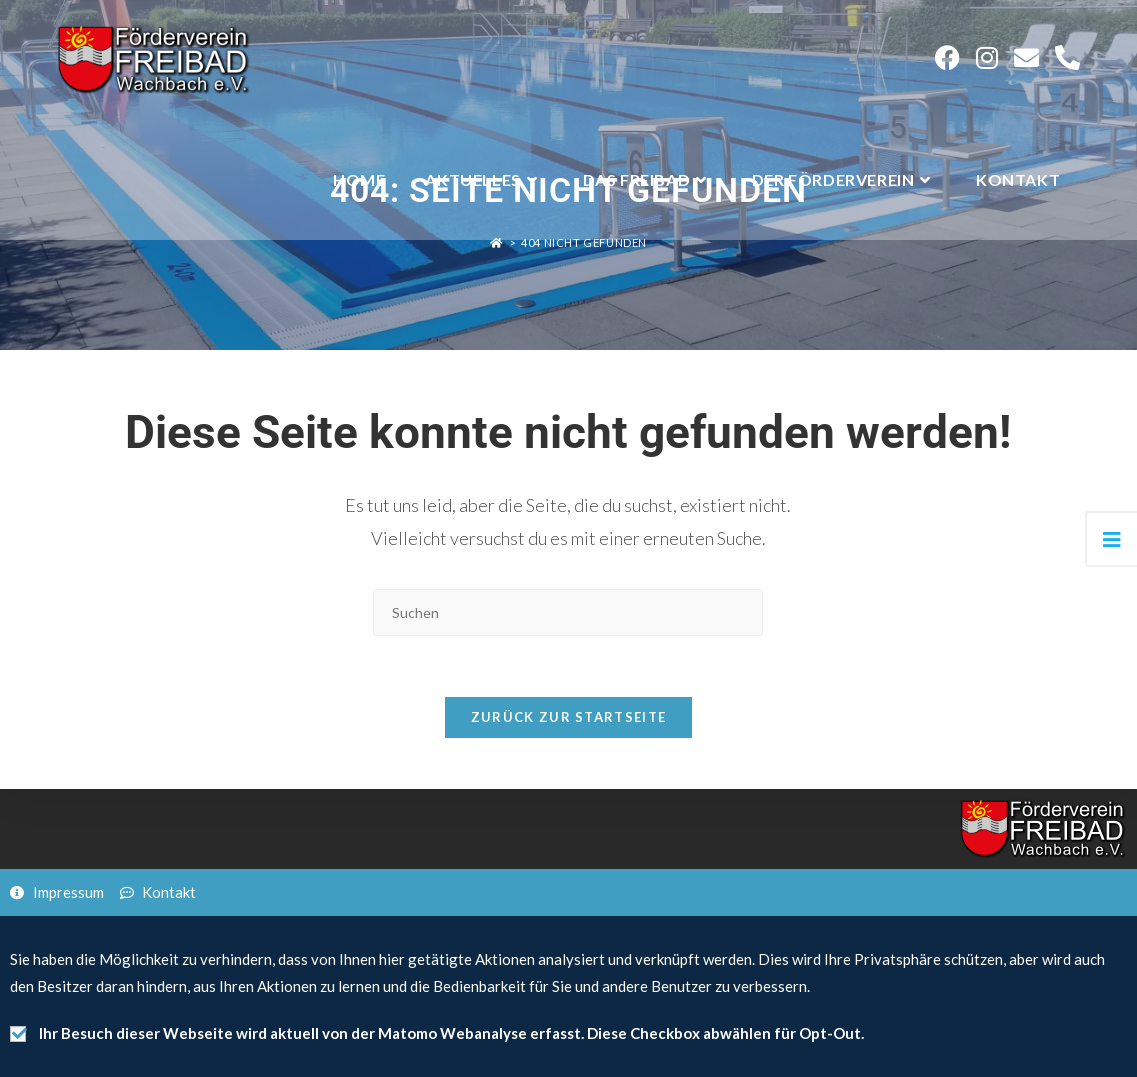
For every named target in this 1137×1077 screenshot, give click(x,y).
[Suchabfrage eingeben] (568, 612)
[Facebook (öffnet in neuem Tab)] (947, 57)
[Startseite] (496, 242)
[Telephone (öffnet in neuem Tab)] (1067, 57)
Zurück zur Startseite (568, 717)
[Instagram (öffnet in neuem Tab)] (987, 57)
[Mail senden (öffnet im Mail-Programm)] (1026, 57)
